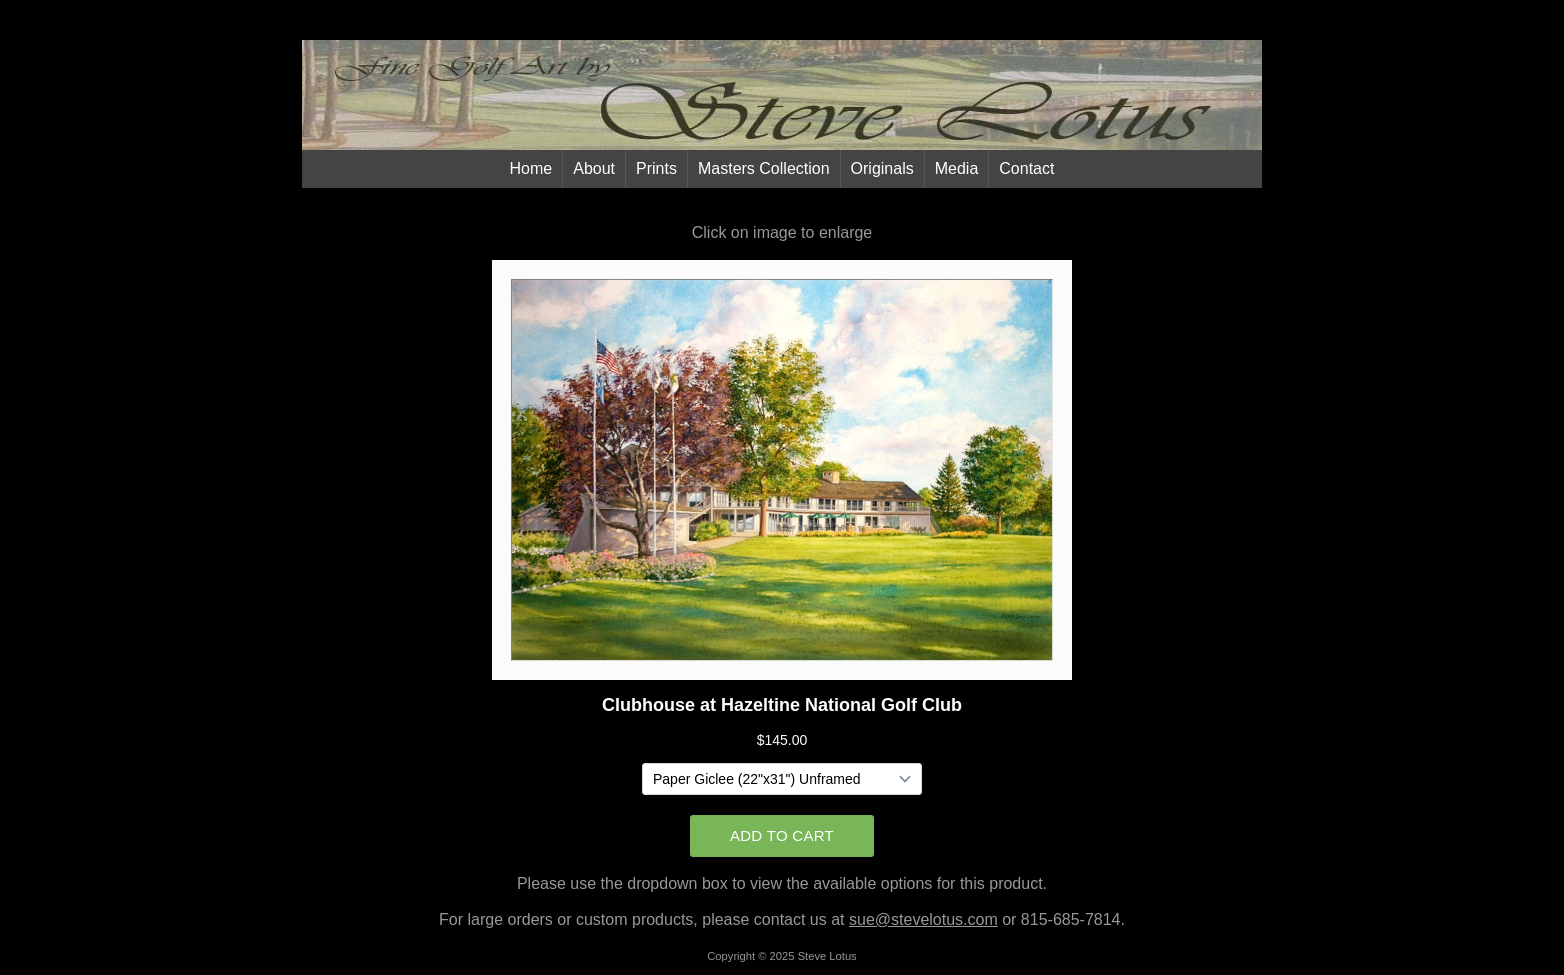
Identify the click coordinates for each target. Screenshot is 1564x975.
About (594, 168)
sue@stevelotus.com (923, 919)
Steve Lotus (827, 956)
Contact (1026, 168)
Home (531, 168)
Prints (656, 168)
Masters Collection (764, 168)
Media (957, 168)
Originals (882, 168)
